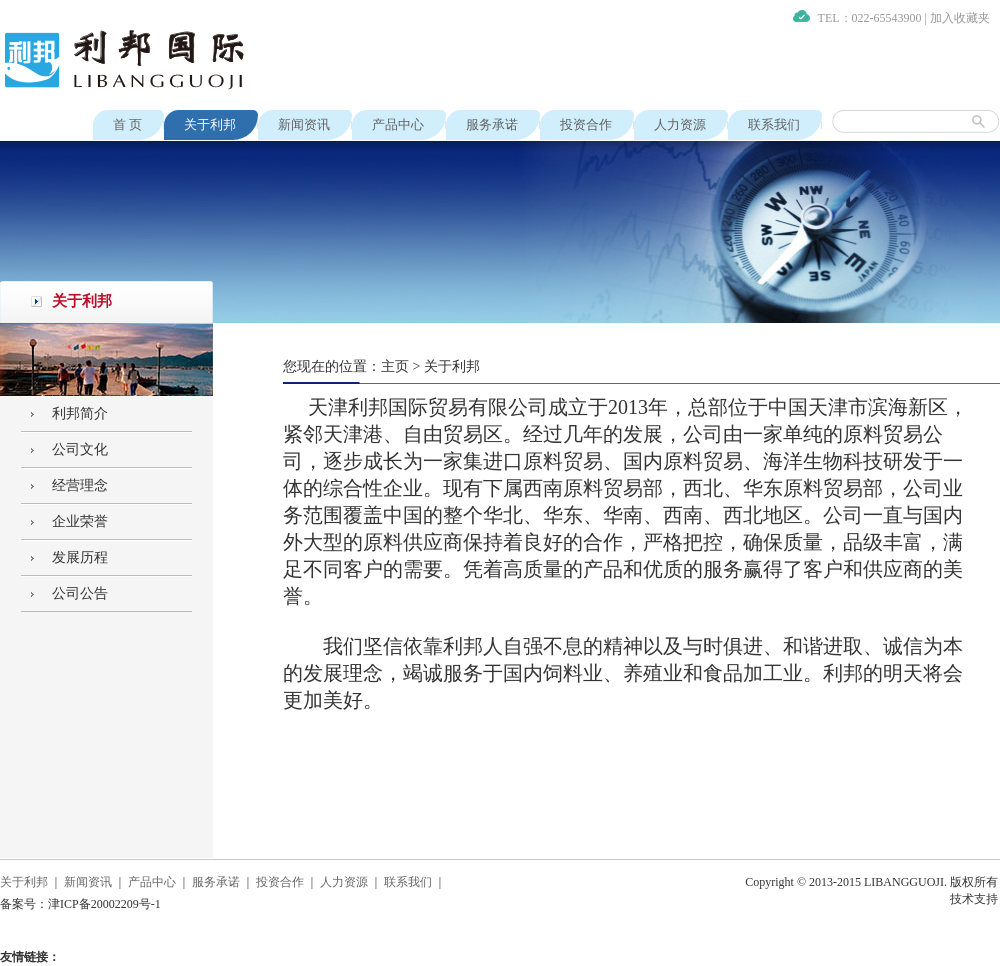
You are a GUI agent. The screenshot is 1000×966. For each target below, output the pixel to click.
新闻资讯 (304, 124)
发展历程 (80, 557)
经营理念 (80, 485)
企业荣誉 (80, 521)
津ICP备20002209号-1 (104, 904)
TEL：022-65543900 (870, 18)
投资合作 (586, 124)
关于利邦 (210, 124)
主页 (395, 366)
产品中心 (398, 124)
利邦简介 (80, 413)
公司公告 (80, 593)
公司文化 (80, 449)
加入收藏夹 (960, 18)
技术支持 (974, 899)
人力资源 (680, 124)
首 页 (127, 124)
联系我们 (774, 124)
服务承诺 (492, 124)
